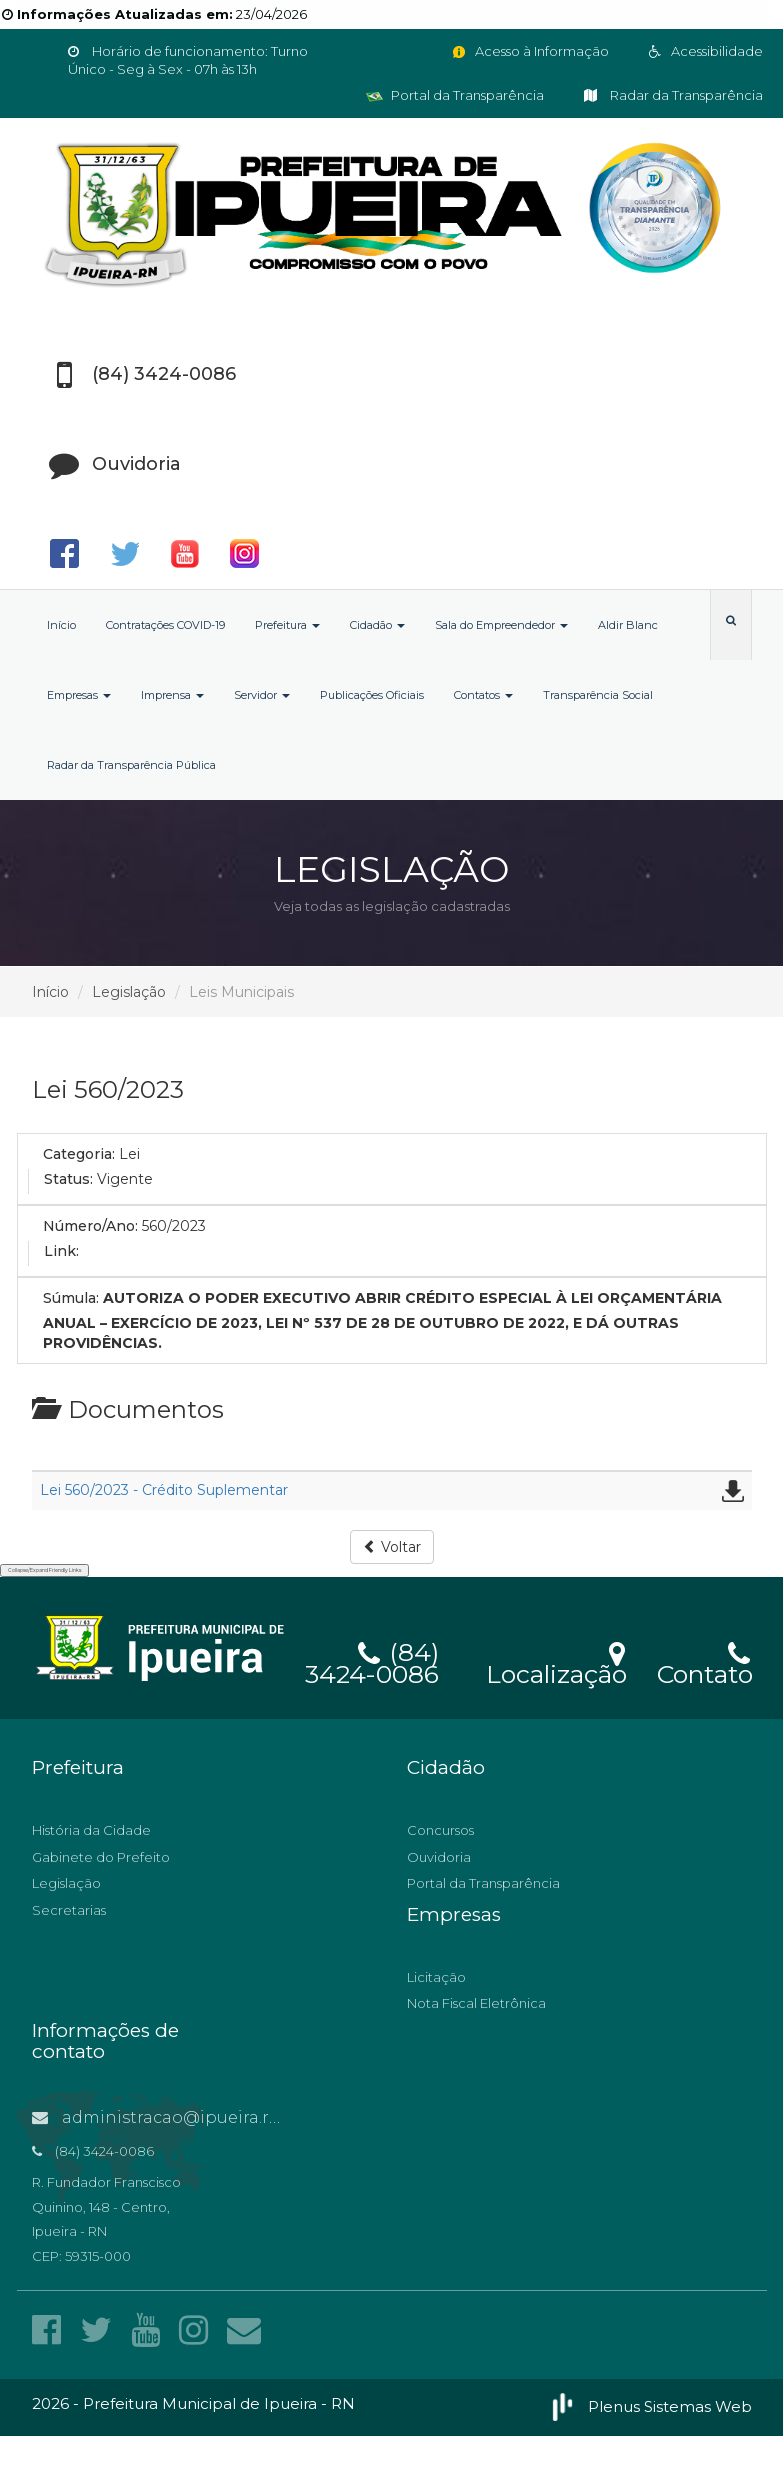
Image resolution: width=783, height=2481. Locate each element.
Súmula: (71, 1298)
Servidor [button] (262, 695)
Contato (704, 1661)
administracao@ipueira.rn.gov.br (184, 2117)
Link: (61, 1251)
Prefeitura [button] (287, 625)
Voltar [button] (392, 1547)
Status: (68, 1179)
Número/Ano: (90, 1226)
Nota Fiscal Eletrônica (476, 2003)
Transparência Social (598, 695)
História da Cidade (91, 1830)
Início (61, 625)
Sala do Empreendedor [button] (501, 625)
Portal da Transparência (455, 95)
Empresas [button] (79, 695)
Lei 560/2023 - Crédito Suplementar (164, 1490)
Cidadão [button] (377, 625)
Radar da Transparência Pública (131, 765)
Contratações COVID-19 (165, 625)
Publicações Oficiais (372, 695)
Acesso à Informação (529, 51)
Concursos (440, 1830)
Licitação (436, 1977)
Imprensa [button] (172, 695)
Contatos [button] (483, 695)
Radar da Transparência (673, 95)
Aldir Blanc (628, 625)
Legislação (129, 992)
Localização (556, 1661)
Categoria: (79, 1154)
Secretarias (69, 1910)
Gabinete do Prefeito (101, 1857)
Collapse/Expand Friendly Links (44, 1570)
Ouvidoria (439, 1857)
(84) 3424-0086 (372, 1660)
